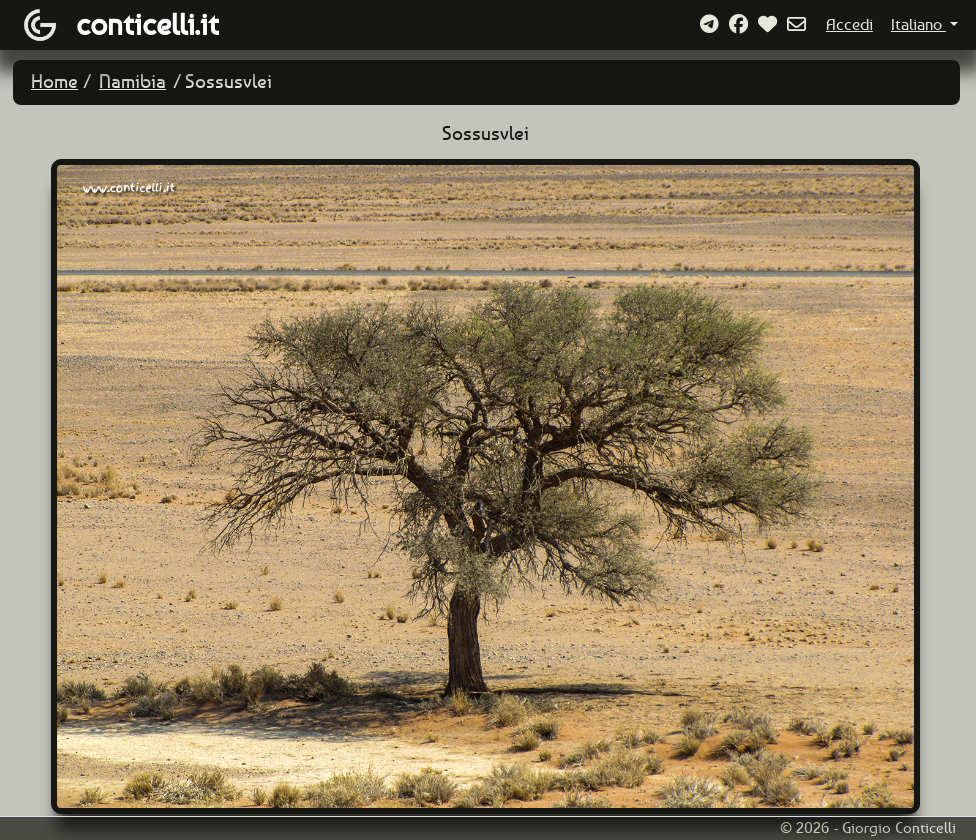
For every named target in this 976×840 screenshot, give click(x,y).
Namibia (132, 81)
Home (54, 81)
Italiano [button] (918, 24)
